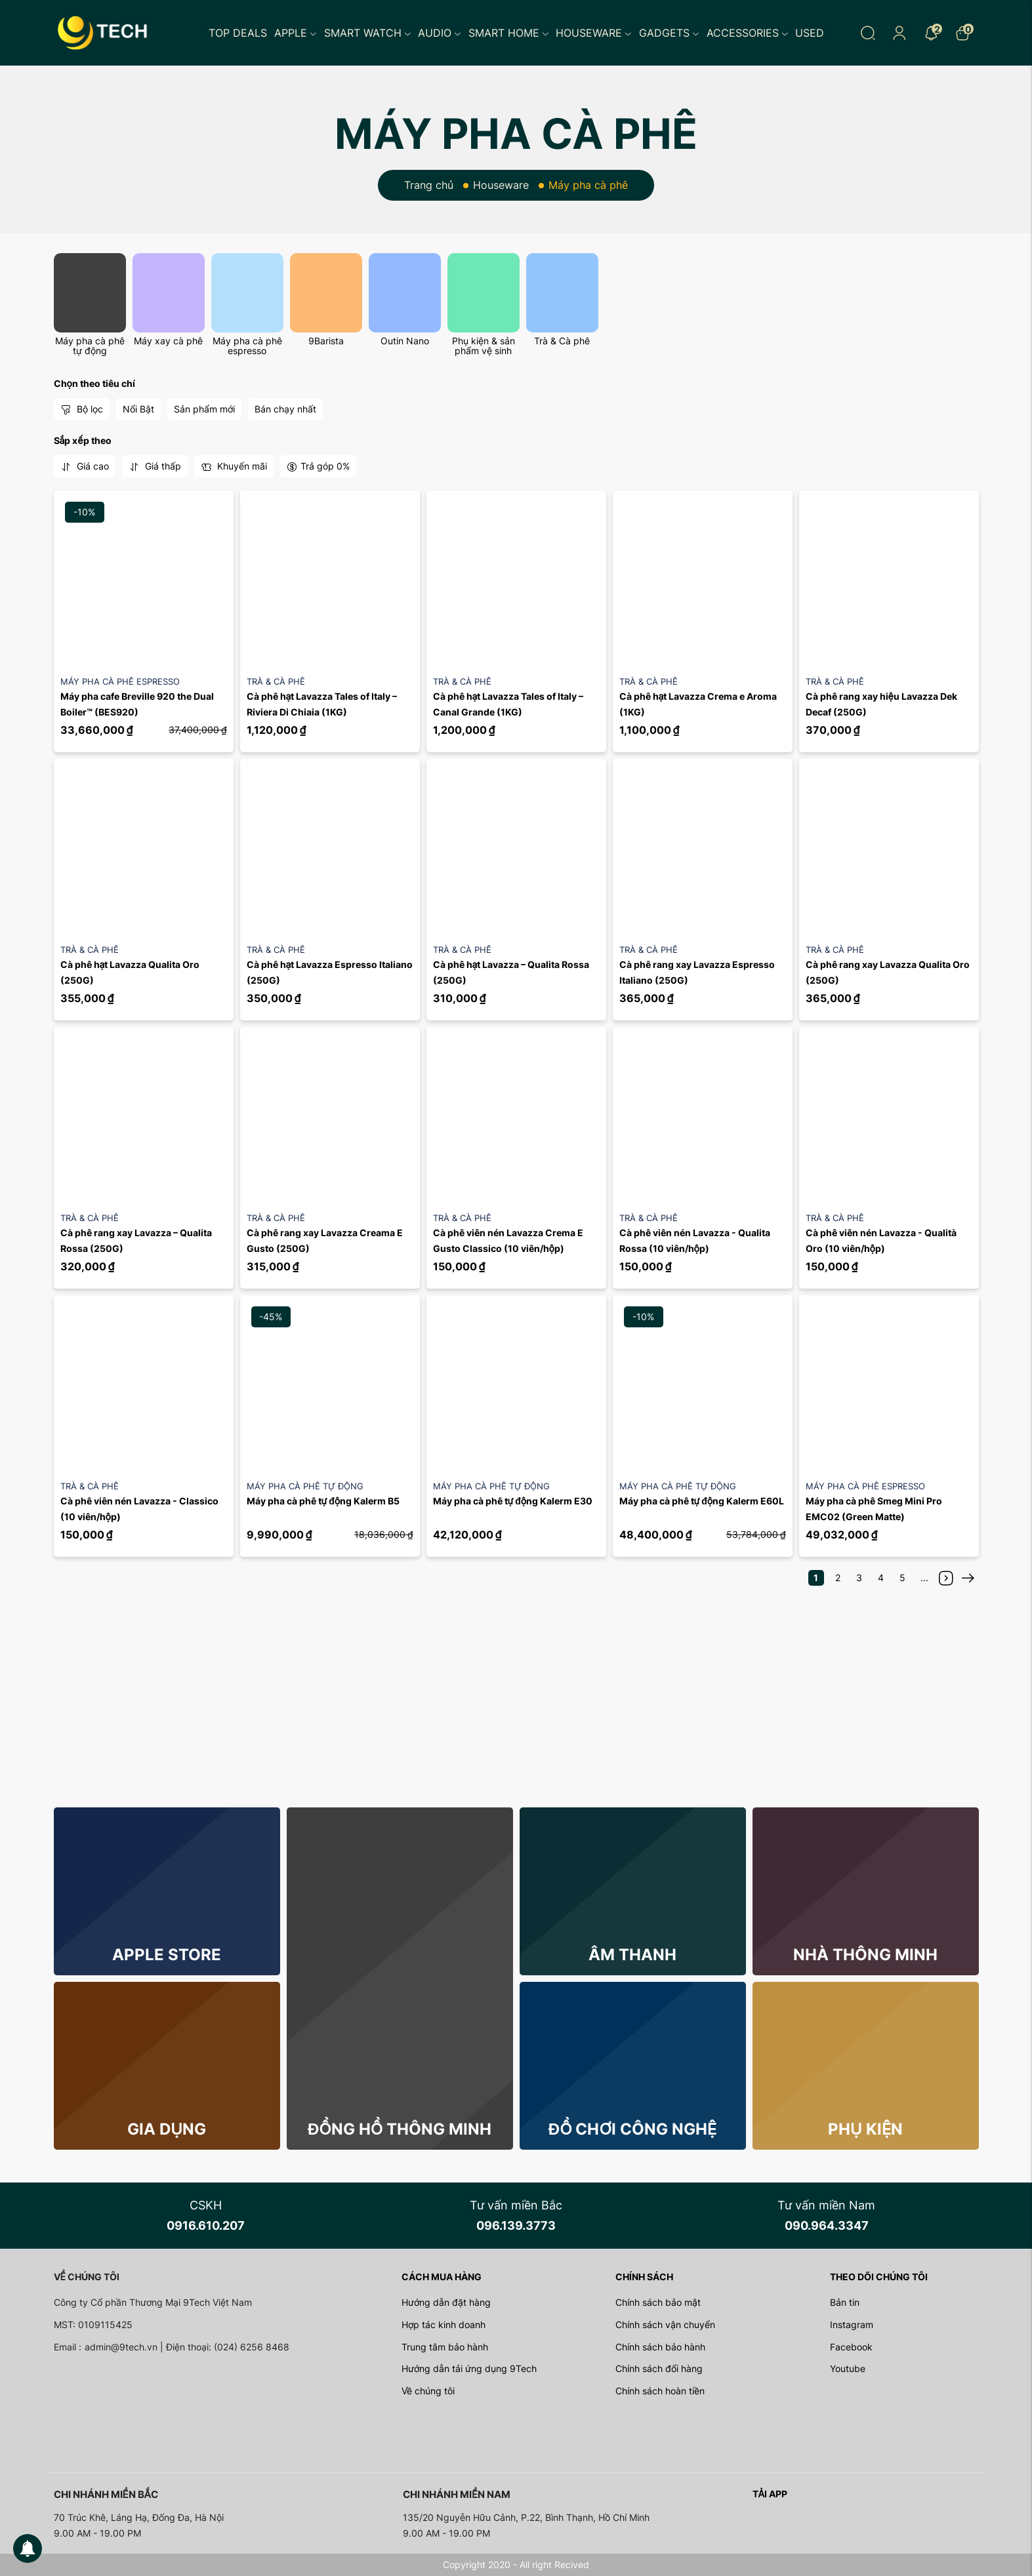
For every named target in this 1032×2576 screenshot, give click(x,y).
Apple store (166, 1954)
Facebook (851, 2346)
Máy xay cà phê (168, 340)
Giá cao (84, 466)
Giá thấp (155, 466)
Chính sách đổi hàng (659, 2368)
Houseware (594, 32)
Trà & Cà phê (562, 340)
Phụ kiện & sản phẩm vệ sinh (483, 345)
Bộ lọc (81, 409)
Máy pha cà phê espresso (247, 345)
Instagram (851, 2324)
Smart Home (508, 32)
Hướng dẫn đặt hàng (446, 2302)
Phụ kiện (865, 2129)
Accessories (748, 32)
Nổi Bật (138, 408)
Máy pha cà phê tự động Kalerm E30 (513, 1500)
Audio (439, 32)
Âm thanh (632, 1954)
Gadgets (669, 32)
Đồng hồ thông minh (399, 2129)
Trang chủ (428, 184)
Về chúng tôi (428, 2390)
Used (809, 32)
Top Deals (238, 32)
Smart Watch (367, 32)
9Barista (326, 340)
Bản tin (844, 2302)
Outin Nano (405, 340)
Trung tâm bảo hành (445, 2346)
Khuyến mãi (234, 466)
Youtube (847, 2368)
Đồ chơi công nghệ (632, 2129)
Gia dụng (166, 2129)
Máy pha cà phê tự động (90, 345)
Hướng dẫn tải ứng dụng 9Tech (469, 2368)
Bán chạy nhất (285, 408)
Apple (295, 32)
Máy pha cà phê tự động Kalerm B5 (323, 1500)
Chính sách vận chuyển (665, 2324)
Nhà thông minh (865, 1954)
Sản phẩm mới (204, 408)
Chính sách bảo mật (658, 2302)
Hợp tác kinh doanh (443, 2324)
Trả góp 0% (318, 466)
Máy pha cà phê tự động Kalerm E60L (702, 1500)
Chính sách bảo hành (660, 2346)
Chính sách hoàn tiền (660, 2390)
